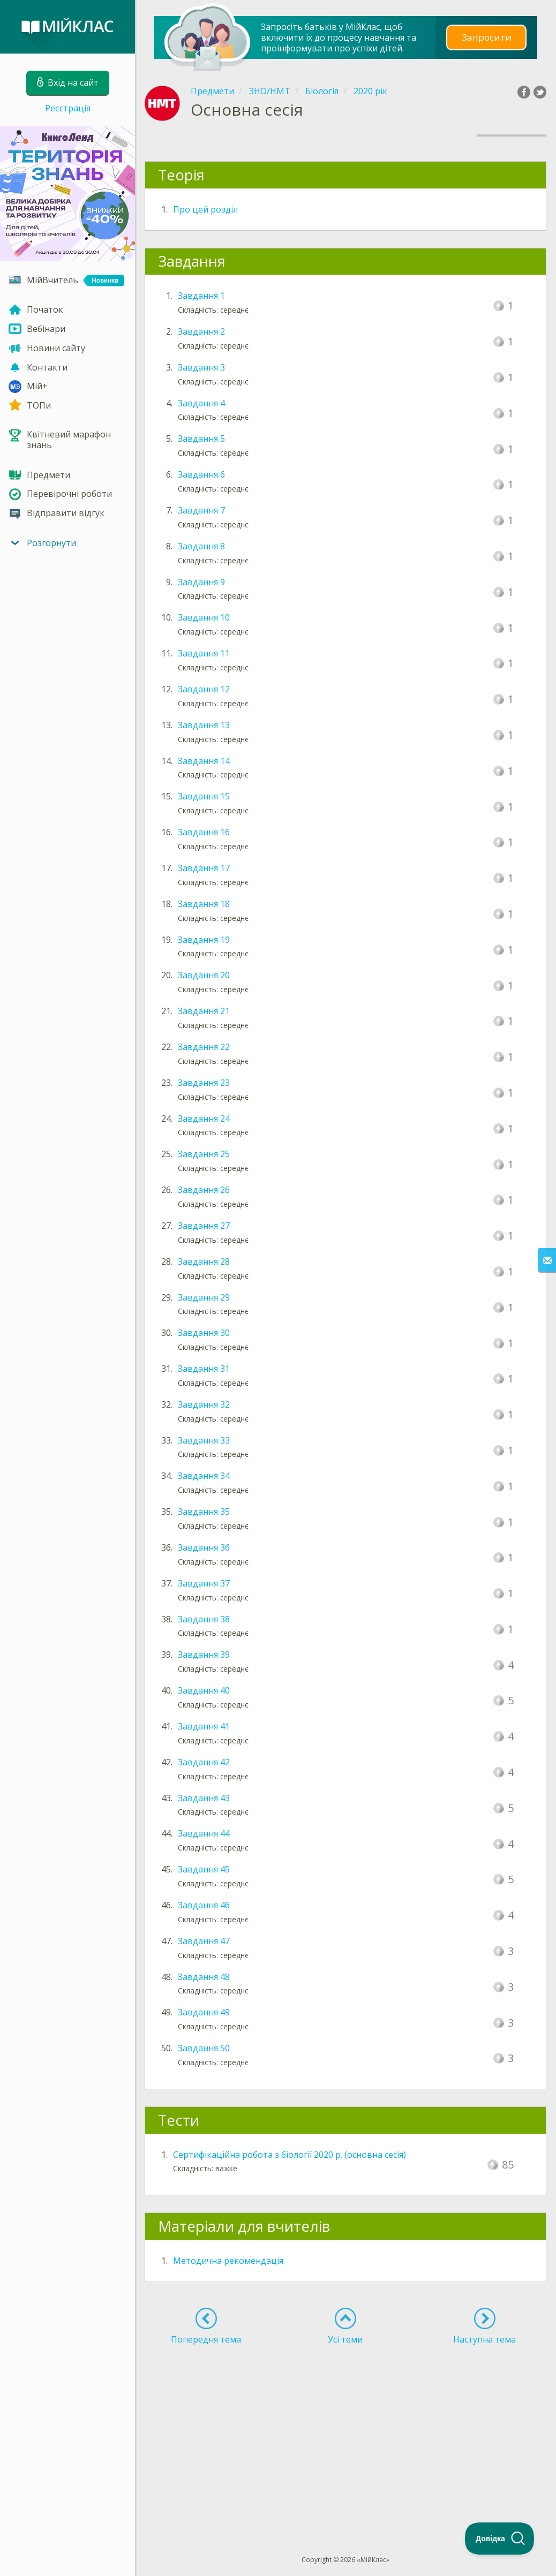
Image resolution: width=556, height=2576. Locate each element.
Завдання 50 (204, 2048)
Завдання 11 (204, 653)
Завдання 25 (204, 1154)
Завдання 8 (201, 546)
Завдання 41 (204, 1726)
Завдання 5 (201, 438)
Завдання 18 (204, 904)
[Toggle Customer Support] (500, 2538)
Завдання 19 (204, 940)
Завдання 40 (204, 1690)
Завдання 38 (204, 1619)
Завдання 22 (204, 1047)
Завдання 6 (201, 474)
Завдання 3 (201, 367)
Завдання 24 (204, 1118)
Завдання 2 (201, 331)
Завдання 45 (204, 1869)
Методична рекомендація (228, 2261)
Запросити (486, 37)
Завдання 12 (204, 689)
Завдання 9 (201, 582)
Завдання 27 (204, 1226)
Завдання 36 (204, 1547)
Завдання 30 (204, 1333)
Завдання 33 (204, 1440)
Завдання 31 (204, 1368)
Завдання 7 (201, 510)
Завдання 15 (204, 796)
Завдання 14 (204, 761)
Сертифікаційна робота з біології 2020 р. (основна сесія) (289, 2154)
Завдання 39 (204, 1654)
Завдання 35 (204, 1511)
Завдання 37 (204, 1583)
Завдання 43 (204, 1798)
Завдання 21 (204, 1011)
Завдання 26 (204, 1190)
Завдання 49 (204, 2012)
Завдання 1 (201, 295)
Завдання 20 (204, 975)
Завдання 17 (204, 868)
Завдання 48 (204, 1977)
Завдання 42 (204, 1762)
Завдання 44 (204, 1833)
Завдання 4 (201, 403)
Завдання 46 (204, 1905)
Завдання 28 (204, 1261)
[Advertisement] (345, 2430)
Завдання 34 (204, 1476)
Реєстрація (68, 108)
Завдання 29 (204, 1297)
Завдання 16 (204, 832)
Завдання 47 (204, 1941)
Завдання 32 (204, 1404)
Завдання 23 (204, 1083)
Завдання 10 (204, 617)
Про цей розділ (205, 209)
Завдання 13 (204, 725)
